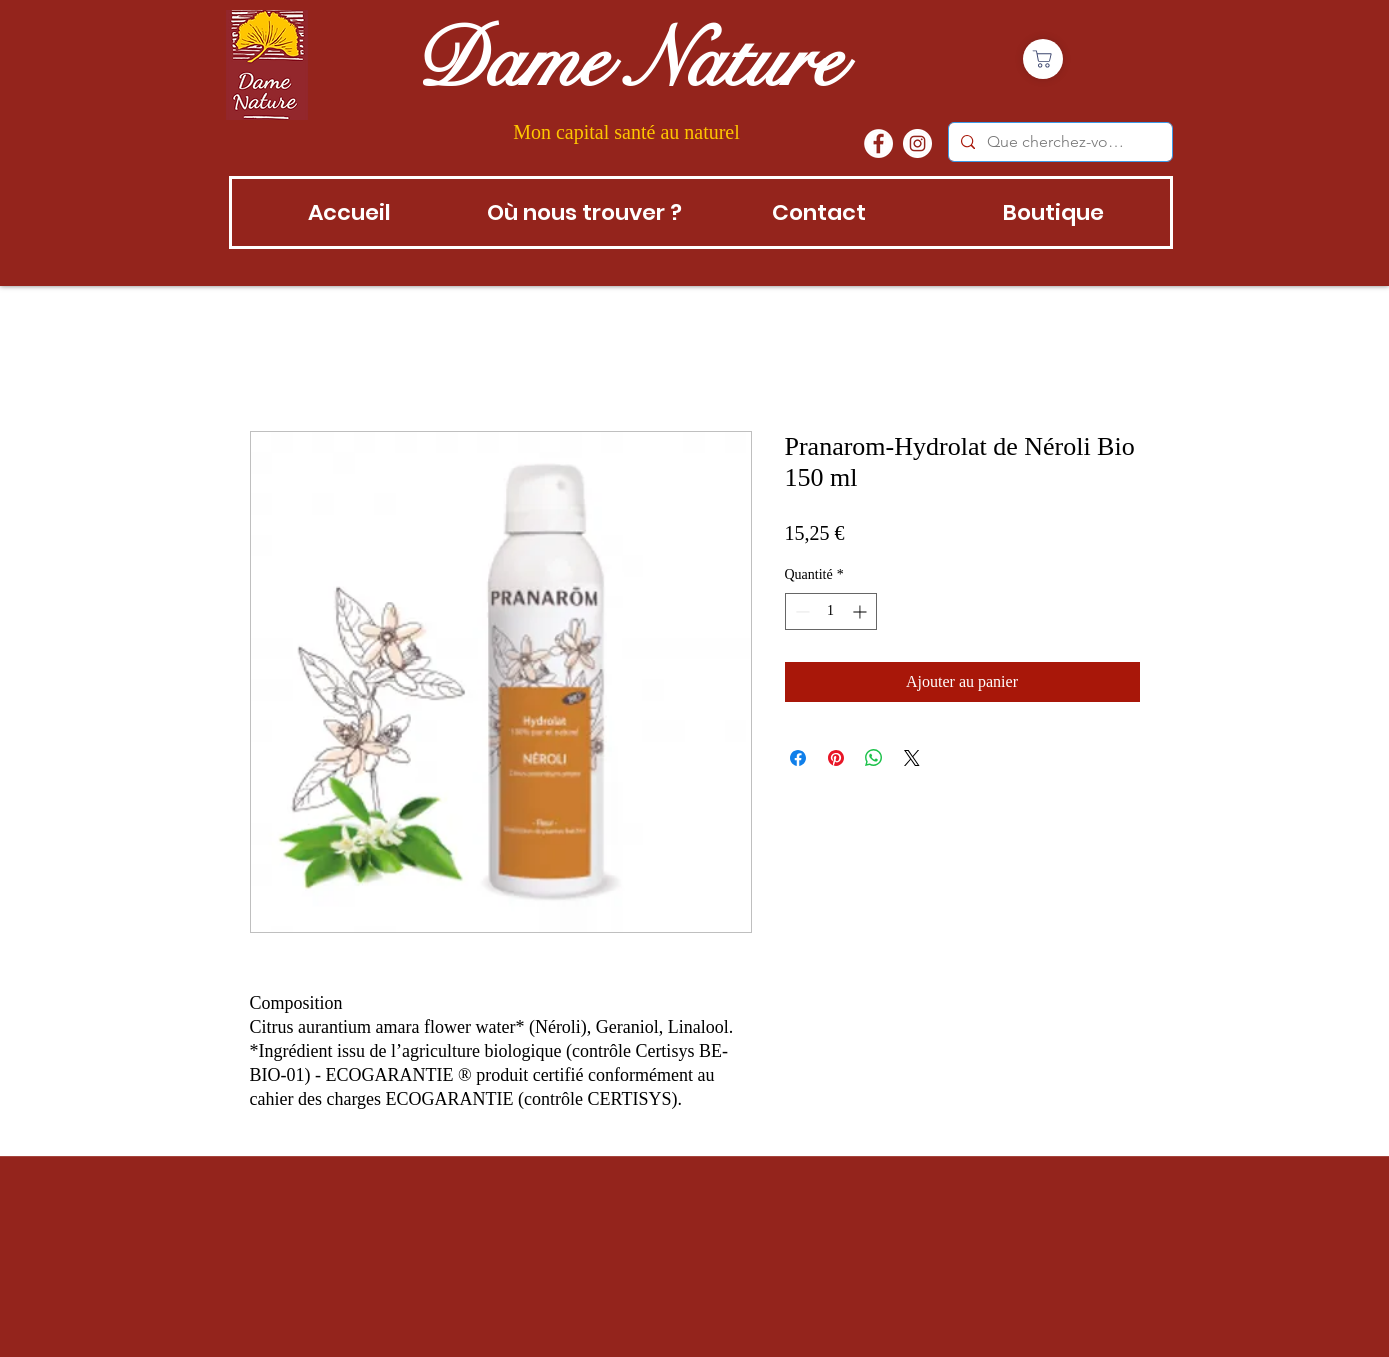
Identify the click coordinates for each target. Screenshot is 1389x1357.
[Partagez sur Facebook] (798, 758)
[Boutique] (1043, 59)
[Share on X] (912, 758)
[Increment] (861, 611)
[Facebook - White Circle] (878, 143)
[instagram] (917, 143)
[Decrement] (800, 611)
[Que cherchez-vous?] (1058, 142)
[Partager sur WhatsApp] (874, 758)
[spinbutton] (831, 611)
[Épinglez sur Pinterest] (836, 758)
